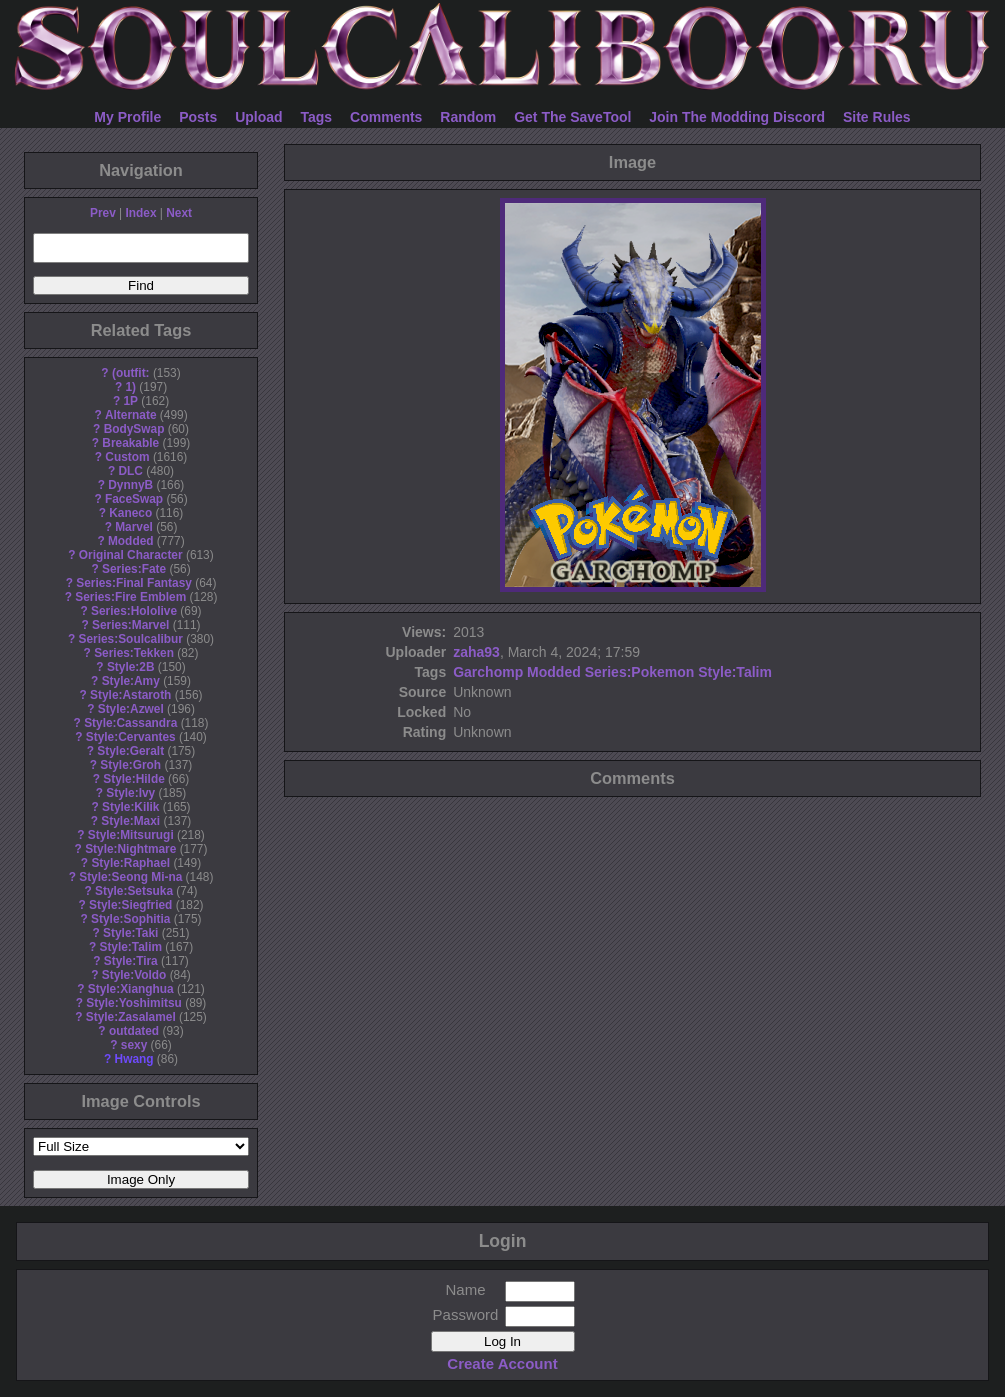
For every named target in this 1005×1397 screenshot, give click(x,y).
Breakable (130, 443)
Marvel (134, 527)
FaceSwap (134, 499)
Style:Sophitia (130, 919)
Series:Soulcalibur (131, 639)
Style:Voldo (134, 975)
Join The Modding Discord (737, 117)
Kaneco (130, 513)
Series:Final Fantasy (134, 583)
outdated (134, 1031)
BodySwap (134, 429)
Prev (103, 213)
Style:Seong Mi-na (130, 877)
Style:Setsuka (134, 891)
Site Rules (877, 117)
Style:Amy (131, 681)
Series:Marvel (130, 625)
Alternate (131, 415)
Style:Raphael (130, 863)
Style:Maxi (130, 821)
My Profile (127, 117)
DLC (131, 471)
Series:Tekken (134, 653)
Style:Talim (130, 947)
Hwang (134, 1059)
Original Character (131, 555)
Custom (127, 457)
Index (140, 213)
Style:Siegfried (130, 905)
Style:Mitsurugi (131, 835)
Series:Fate (134, 569)
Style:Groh (130, 765)
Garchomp (488, 672)
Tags (317, 117)
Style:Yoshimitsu (134, 1003)
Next (179, 213)
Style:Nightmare (130, 849)
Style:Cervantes (131, 737)
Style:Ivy (130, 793)
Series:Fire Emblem (130, 597)
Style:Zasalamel (131, 1017)
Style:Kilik (131, 807)
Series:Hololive (134, 611)
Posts (198, 117)
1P (130, 401)
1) (130, 387)
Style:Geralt (130, 751)
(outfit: (131, 373)
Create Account (502, 1363)
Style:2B (131, 667)
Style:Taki (130, 933)
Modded (131, 541)
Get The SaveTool (572, 117)
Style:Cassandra (130, 723)
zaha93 (476, 652)
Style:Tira (131, 961)
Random (468, 117)
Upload (258, 117)
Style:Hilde (133, 779)
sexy (134, 1045)
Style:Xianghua (131, 989)
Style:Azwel (131, 709)
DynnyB (130, 485)
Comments (386, 117)
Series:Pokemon (640, 672)
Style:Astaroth (130, 695)
